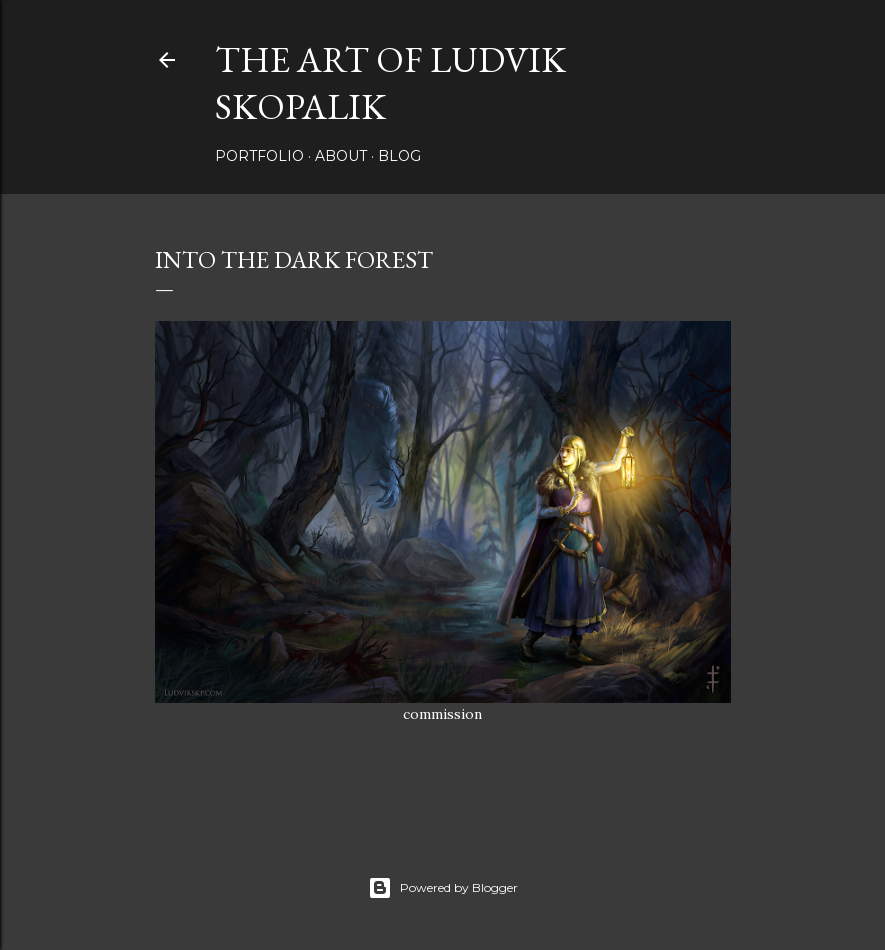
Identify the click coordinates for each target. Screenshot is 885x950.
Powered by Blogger (443, 888)
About (341, 156)
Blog (399, 156)
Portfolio (259, 156)
